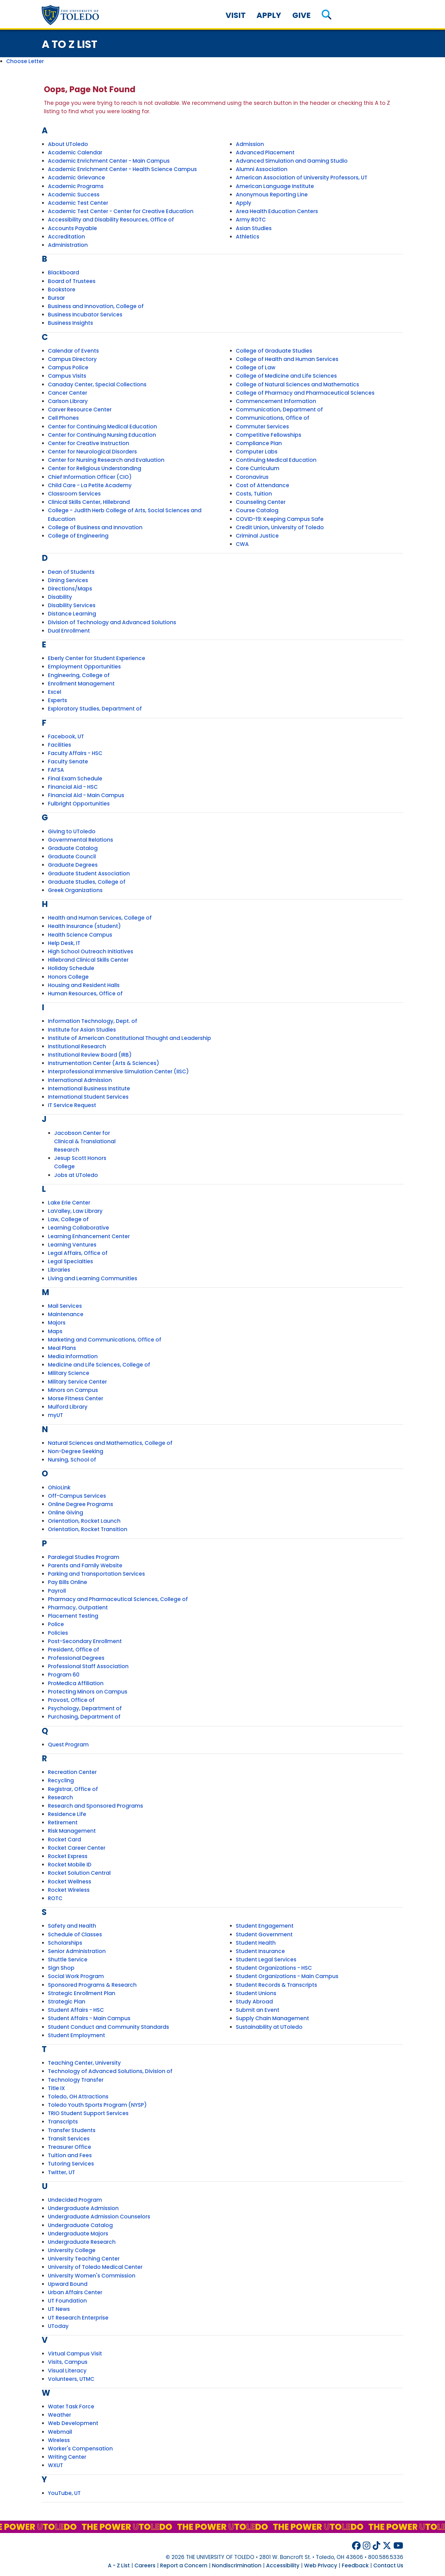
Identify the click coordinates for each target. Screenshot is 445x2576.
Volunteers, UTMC (71, 2379)
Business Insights (70, 323)
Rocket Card (64, 1839)
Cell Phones (63, 418)
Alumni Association (261, 169)
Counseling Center (261, 502)
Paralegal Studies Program (83, 1557)
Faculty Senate (68, 761)
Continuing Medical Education (276, 460)
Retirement (63, 1822)
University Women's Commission (91, 2275)
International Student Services (88, 1097)
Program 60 (63, 1674)
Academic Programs (76, 186)
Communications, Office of (272, 418)
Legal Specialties (70, 1261)
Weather (59, 2415)
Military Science (68, 1373)
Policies (58, 1633)
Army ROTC (251, 219)
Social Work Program (76, 1976)
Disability (60, 597)
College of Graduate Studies (274, 350)
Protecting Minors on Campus (87, 1691)
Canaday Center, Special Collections (97, 384)
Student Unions (256, 1993)
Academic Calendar (75, 152)
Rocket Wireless (69, 1890)
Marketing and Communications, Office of (104, 1339)
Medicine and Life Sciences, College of (99, 1364)
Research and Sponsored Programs (95, 1806)
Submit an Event (257, 2010)
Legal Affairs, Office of (78, 1253)
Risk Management (72, 1831)
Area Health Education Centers (277, 211)
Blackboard (63, 272)
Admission (250, 144)
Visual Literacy (67, 2370)
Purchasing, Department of (84, 1716)
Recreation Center (72, 1772)
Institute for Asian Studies (82, 1029)
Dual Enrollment (69, 630)
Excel (54, 692)
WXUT (55, 2465)
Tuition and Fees (70, 2155)
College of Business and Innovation (95, 527)
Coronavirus (252, 477)
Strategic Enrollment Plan (81, 1993)
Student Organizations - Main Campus (287, 1976)
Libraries (59, 1269)
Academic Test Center (78, 203)
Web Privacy (320, 2565)
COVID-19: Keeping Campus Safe (280, 519)
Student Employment (76, 2035)
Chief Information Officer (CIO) (90, 477)
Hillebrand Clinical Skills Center (88, 960)
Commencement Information (276, 401)
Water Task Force (71, 2406)
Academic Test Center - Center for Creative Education (120, 211)
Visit (236, 15)
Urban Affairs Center (75, 2292)
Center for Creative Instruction (88, 443)
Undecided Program (75, 2200)
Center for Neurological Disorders (92, 451)
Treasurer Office (69, 2147)
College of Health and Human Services (287, 359)
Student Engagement (265, 1926)
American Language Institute (275, 186)
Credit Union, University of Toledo (280, 527)
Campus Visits (67, 376)
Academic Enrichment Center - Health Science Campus (122, 169)
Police (56, 1624)
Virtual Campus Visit (75, 2353)
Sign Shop (61, 1968)
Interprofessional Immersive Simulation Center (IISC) (118, 1071)
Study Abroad (254, 2001)
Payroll (57, 1591)
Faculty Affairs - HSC (75, 753)
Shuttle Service (67, 1959)
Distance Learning (72, 613)
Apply (268, 15)
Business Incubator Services (85, 314)
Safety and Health (72, 1926)
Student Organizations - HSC (274, 1968)
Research (60, 1797)
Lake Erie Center (69, 1202)
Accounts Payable (72, 228)
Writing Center (67, 2457)
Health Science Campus (80, 934)
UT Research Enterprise (78, 2317)
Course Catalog (257, 510)
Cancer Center (67, 393)
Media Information (73, 1356)
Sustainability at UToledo (269, 2027)
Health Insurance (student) (84, 926)
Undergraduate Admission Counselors (99, 2216)
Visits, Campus (67, 2362)
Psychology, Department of (85, 1708)
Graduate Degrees (73, 865)
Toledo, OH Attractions (78, 2096)
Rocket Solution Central (79, 1873)
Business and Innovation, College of (96, 306)
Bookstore (61, 289)
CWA (242, 544)
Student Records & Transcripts (276, 1985)
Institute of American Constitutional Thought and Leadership (129, 1038)
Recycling (61, 1780)
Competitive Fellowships (268, 435)
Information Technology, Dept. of (92, 1021)
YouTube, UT (64, 2493)
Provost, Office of (71, 1700)
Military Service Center (77, 1381)
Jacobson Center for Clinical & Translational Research (85, 1141)
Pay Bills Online (67, 1582)
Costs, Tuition (254, 493)
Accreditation (66, 236)
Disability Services (71, 605)
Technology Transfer (76, 2080)
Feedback (355, 2565)
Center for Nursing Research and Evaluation (106, 460)
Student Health (256, 1943)
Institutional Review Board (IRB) (90, 1054)
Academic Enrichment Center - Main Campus (109, 161)
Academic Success (74, 194)
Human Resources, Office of (85, 993)
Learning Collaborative (78, 1227)
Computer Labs (257, 451)
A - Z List (119, 2565)
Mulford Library (67, 1406)
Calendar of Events (73, 350)
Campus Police (68, 367)
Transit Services (69, 2138)
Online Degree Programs (80, 1504)
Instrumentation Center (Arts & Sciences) (103, 1063)
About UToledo (68, 144)
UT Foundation (67, 2300)
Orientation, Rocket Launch (84, 1521)
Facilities (59, 745)
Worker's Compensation (80, 2448)
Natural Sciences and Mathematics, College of (110, 1443)
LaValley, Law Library (75, 1211)
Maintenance (65, 1314)
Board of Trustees (71, 281)
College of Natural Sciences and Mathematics (297, 384)
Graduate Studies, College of (86, 882)
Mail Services (65, 1306)
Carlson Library (68, 401)
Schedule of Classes (75, 1934)
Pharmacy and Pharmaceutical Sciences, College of (118, 1599)
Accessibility (282, 2565)
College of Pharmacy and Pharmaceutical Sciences (305, 393)
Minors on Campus (73, 1390)
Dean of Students (71, 572)
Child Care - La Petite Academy (90, 485)
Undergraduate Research (82, 2242)
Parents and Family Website (85, 1565)
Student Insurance (260, 1951)
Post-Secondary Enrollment (85, 1641)
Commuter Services (262, 426)
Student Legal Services (266, 1959)
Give (301, 15)
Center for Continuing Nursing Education (102, 435)
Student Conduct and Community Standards (108, 2027)
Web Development (73, 2423)
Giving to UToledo (71, 831)
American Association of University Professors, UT (301, 177)
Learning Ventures (72, 1244)
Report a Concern (183, 2565)
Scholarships (65, 1943)
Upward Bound (67, 2284)
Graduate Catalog (73, 848)
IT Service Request (72, 1105)
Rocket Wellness (69, 1881)
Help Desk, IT (64, 943)
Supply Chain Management (272, 2018)
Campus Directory (72, 359)
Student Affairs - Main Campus (89, 2018)
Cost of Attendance (262, 485)
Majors (57, 1322)
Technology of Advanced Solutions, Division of (110, 2071)
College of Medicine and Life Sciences (286, 376)
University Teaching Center (84, 2258)
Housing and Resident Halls (84, 985)
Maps (55, 1331)
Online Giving (65, 1512)
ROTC (55, 1898)
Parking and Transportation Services (96, 1574)
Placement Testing (73, 1616)
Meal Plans (62, 1348)
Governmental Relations (80, 840)
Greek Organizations (75, 890)
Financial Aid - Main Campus (86, 795)
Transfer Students (71, 2130)
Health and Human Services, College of (100, 917)
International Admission (80, 1080)
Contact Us (388, 2565)
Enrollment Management (81, 683)
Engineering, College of (79, 675)
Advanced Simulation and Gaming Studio (292, 161)
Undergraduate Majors (78, 2233)
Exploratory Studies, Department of (95, 708)
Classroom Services (74, 493)
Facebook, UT (66, 736)
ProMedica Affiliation (76, 1683)
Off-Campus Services (77, 1496)
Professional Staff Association (88, 1666)
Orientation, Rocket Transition (87, 1529)
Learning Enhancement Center (89, 1236)
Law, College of (68, 1219)
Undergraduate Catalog (80, 2225)
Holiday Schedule (71, 968)
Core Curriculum (257, 468)
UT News (59, 2309)
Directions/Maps (70, 588)
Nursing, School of (72, 1459)
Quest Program (68, 1744)
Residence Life (67, 1814)
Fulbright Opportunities (79, 803)
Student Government (264, 1934)
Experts (57, 700)
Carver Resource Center (80, 409)
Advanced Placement (265, 152)
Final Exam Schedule (75, 778)
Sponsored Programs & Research (92, 1985)
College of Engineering (78, 535)
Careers (144, 2565)
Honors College (68, 977)
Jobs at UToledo (76, 1175)
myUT (55, 1415)
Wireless (59, 2440)
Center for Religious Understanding (94, 468)
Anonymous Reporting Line (272, 194)
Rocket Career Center (76, 1848)
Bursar (56, 298)
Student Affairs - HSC (76, 2010)
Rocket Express (67, 1856)
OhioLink (59, 1487)
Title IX (56, 2088)
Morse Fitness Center (75, 1398)
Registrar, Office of (73, 1789)
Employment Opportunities (84, 666)
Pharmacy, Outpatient (78, 1607)
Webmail (60, 2432)
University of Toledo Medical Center (95, 2267)
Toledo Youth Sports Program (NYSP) (97, 2105)
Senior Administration (77, 1951)
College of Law (255, 367)
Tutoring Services (71, 2163)
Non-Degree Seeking (75, 1451)
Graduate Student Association (89, 873)
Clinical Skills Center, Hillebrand (89, 502)
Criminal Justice (257, 535)
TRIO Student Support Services (88, 2113)
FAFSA (56, 770)
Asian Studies (254, 228)
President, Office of (73, 1649)
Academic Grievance (76, 177)
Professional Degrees (76, 1658)
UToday (58, 2326)
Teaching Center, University (84, 2063)
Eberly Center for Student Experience (96, 658)
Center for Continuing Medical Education (102, 426)
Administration (68, 245)
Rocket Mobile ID (69, 1864)
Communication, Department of (279, 409)
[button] (326, 15)
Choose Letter (25, 61)
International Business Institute (89, 1088)
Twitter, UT (61, 2172)
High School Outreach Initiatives (90, 951)
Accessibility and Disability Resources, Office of (111, 219)
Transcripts (63, 2121)
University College (71, 2250)
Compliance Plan (259, 443)
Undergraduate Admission (83, 2208)
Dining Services (68, 580)
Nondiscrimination (236, 2565)
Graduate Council (72, 856)
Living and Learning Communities (92, 1278)
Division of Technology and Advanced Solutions (112, 622)
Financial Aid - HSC (73, 787)
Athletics (247, 236)
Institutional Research (77, 1046)
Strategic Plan (66, 2001)
